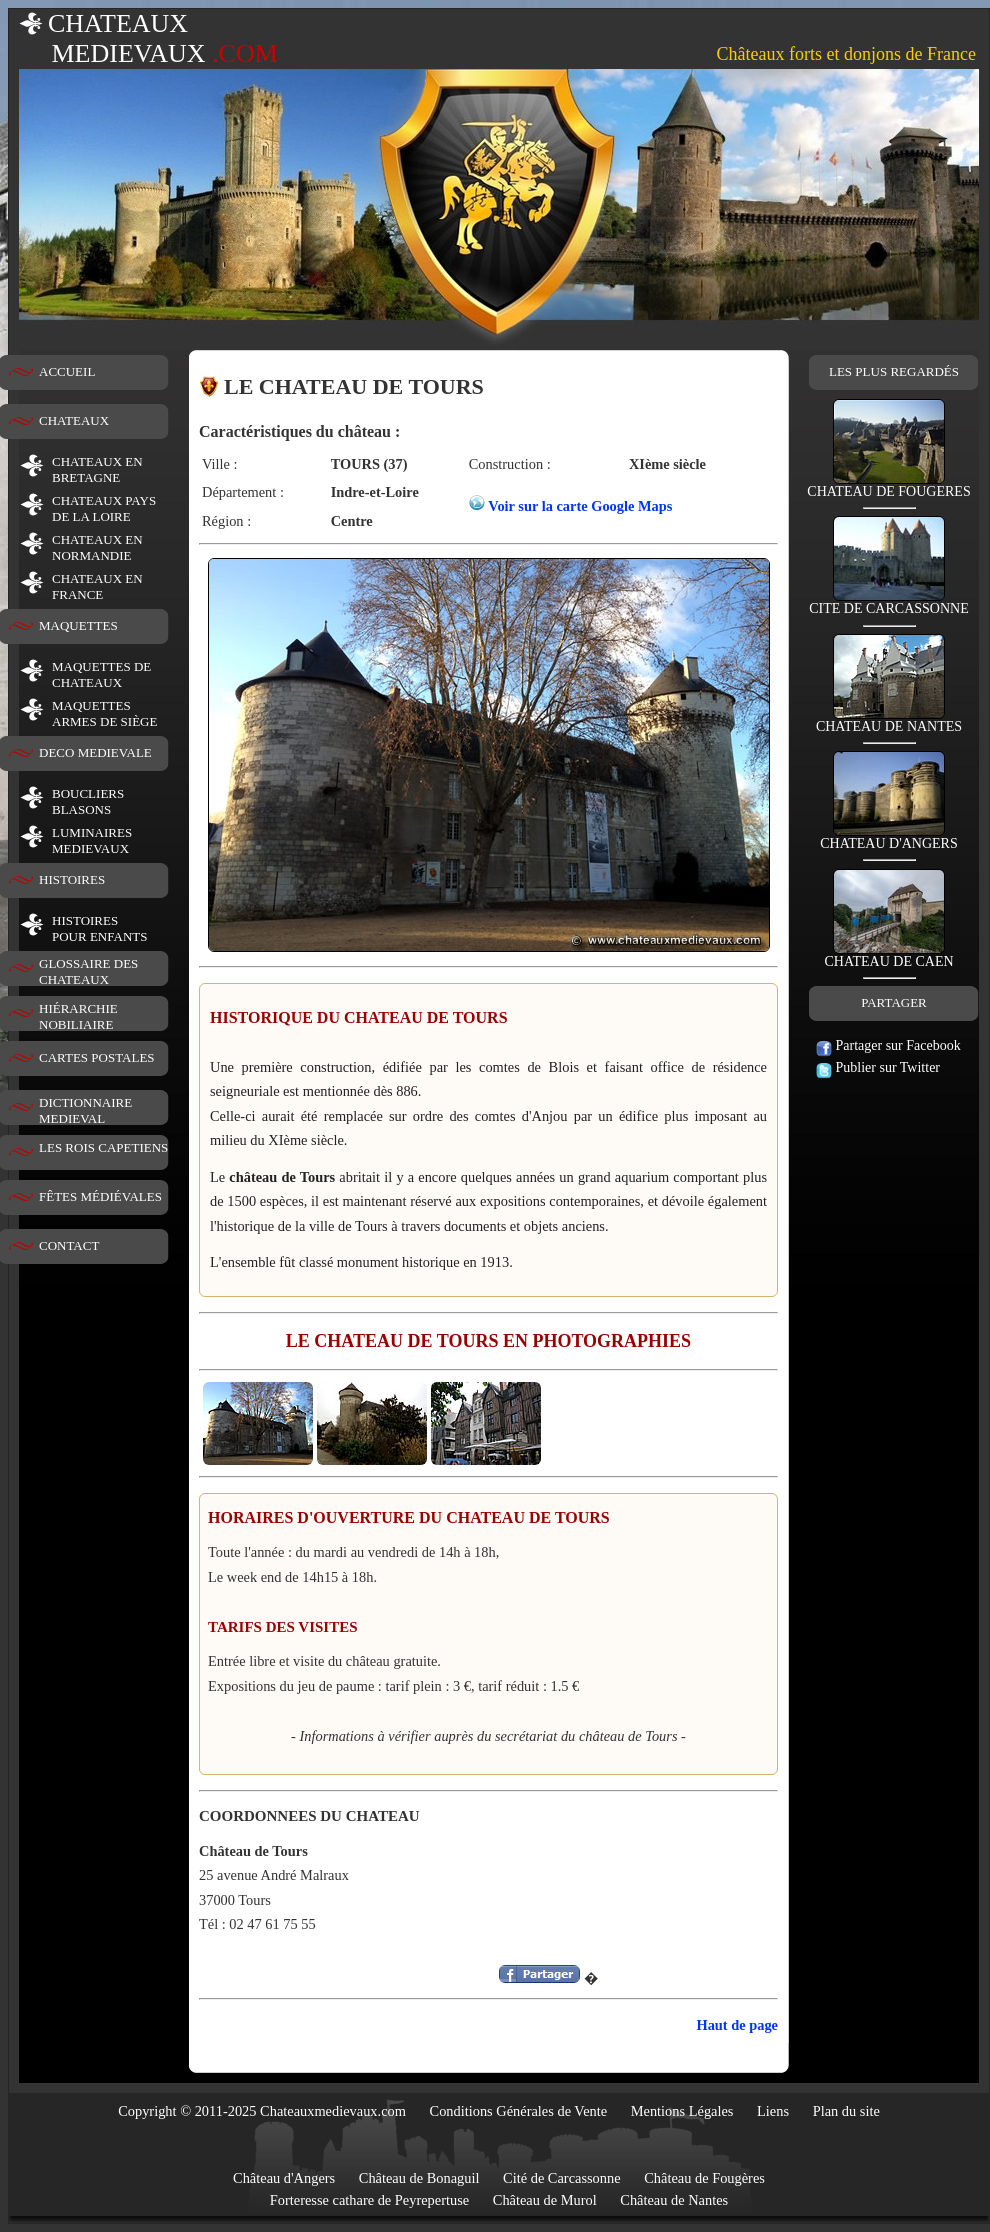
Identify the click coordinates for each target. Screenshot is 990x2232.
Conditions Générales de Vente (519, 2111)
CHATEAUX (74, 420)
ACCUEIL (67, 371)
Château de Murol (545, 2200)
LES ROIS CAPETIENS (103, 1147)
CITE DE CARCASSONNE (888, 602)
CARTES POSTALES (97, 1057)
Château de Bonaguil (419, 2178)
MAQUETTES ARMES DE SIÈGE (104, 713)
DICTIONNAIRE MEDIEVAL (85, 1110)
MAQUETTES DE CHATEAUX (101, 674)
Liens (773, 2111)
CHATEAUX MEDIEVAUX (148, 38)
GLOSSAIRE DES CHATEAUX (88, 971)
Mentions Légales (682, 2111)
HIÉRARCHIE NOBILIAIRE (78, 1016)
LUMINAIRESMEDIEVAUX (92, 840)
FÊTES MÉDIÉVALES (100, 1196)
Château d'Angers (284, 2178)
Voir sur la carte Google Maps (580, 506)
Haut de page (737, 2025)
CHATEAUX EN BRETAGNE (97, 469)
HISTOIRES (72, 879)
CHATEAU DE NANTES (889, 720)
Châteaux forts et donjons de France (846, 54)
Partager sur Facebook (888, 1045)
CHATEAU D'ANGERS (888, 837)
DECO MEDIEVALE (95, 752)
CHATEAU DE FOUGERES (888, 485)
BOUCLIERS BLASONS (88, 801)
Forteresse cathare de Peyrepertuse (369, 2200)
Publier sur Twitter (878, 1067)
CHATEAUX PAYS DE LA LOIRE (104, 508)
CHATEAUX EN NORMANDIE (97, 547)
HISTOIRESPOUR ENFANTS (99, 928)
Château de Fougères (704, 2178)
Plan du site (846, 2111)
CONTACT (69, 1245)
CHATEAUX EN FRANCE (97, 586)
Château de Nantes (674, 2200)
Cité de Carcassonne (562, 2178)
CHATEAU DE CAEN (888, 955)
